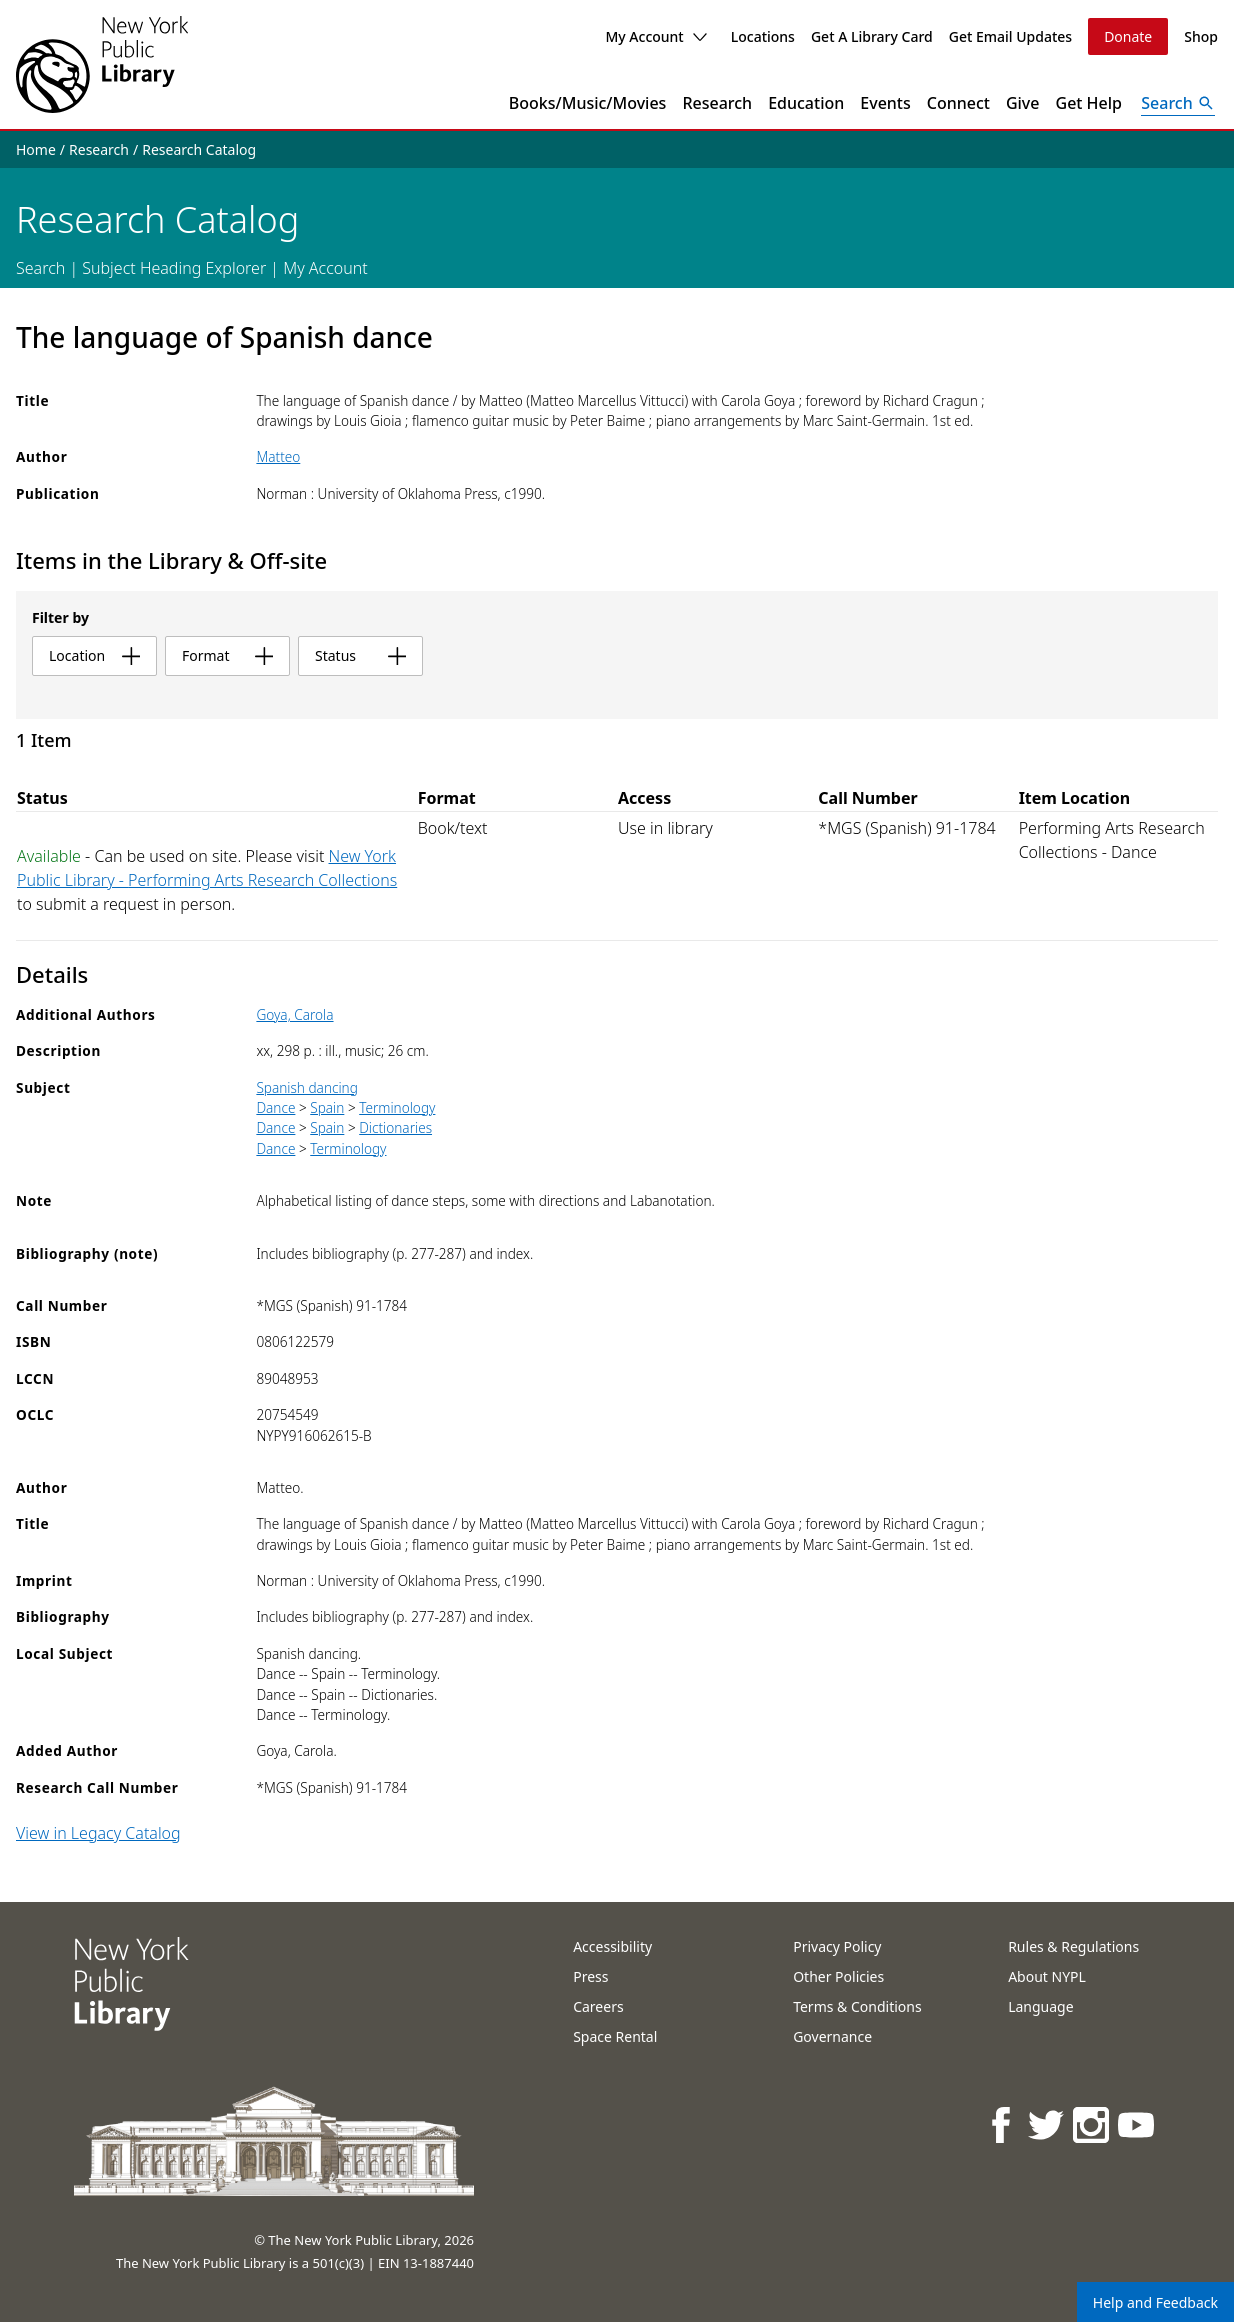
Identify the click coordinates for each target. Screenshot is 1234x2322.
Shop (1201, 36)
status (360, 655)
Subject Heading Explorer (174, 268)
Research (717, 103)
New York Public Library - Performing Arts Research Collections (207, 868)
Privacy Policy (837, 1946)
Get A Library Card (872, 36)
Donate (1128, 36)
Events (885, 103)
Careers (598, 2006)
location (94, 655)
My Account (655, 36)
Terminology (397, 1107)
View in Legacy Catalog (98, 1833)
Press (590, 1976)
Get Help (1089, 103)
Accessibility (612, 1946)
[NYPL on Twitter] (1047, 2124)
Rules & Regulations (1073, 1946)
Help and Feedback (1155, 2302)
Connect (958, 103)
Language (1040, 2006)
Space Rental (615, 2036)
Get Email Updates (1010, 36)
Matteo (278, 456)
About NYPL (1047, 1976)
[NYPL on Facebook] (1002, 2124)
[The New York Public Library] (102, 64)
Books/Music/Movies (588, 103)
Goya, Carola (294, 1014)
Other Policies (838, 1976)
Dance (275, 1107)
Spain (327, 1107)
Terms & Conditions (857, 2006)
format (227, 655)
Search (40, 268)
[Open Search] (1178, 103)
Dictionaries (395, 1127)
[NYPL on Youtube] (1137, 2124)
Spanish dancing (306, 1087)
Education (806, 103)
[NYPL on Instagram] (1092, 2124)
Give (1023, 103)
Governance (832, 2036)
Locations (763, 36)
